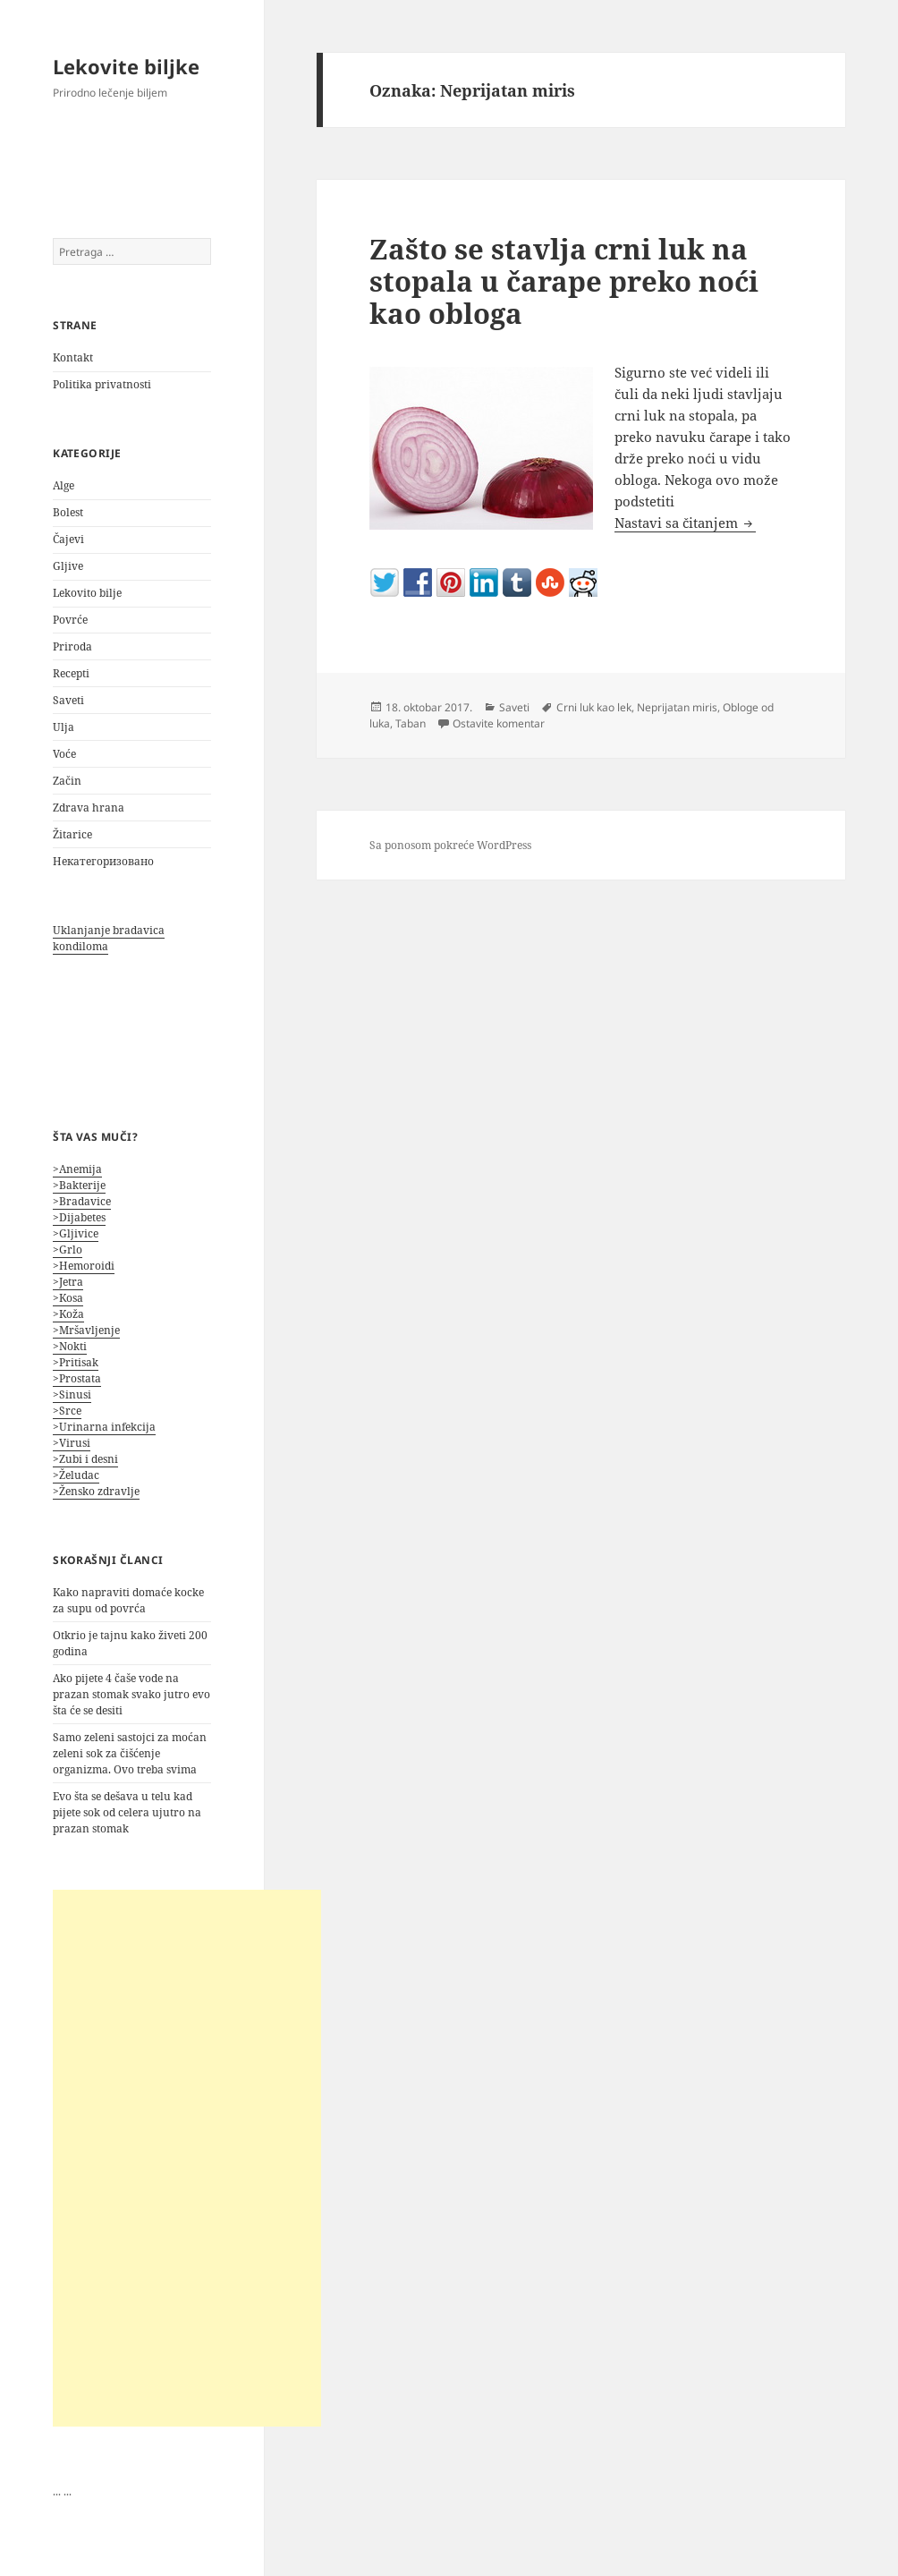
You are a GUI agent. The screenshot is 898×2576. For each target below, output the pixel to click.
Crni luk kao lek (593, 707)
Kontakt (73, 357)
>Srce (67, 1410)
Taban (410, 723)
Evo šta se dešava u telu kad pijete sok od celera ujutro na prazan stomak (127, 1812)
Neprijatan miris (677, 707)
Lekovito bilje (87, 592)
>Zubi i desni (85, 1459)
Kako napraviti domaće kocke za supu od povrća (128, 1600)
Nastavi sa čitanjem (685, 522)
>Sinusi (72, 1394)
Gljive (68, 566)
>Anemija (77, 1169)
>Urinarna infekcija (104, 1426)
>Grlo (67, 1249)
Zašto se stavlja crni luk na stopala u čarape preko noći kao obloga (563, 281)
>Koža (68, 1314)
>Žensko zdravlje (96, 1491)
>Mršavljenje (86, 1330)
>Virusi (71, 1442)
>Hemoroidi (83, 1265)
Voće (64, 753)
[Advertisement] (187, 2158)
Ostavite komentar (499, 723)
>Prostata (77, 1378)
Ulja (63, 727)
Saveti (68, 700)
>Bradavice (82, 1201)
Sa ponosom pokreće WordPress (450, 845)
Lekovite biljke (126, 66)
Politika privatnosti (102, 384)
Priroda (72, 646)
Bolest (68, 512)
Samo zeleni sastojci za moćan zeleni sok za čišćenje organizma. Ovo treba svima (130, 1753)
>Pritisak (75, 1362)
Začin (67, 780)
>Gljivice (75, 1233)
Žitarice (72, 834)
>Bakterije (79, 1185)
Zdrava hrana (88, 807)
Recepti (71, 673)
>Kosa (68, 1297)
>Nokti (70, 1346)
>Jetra (68, 1281)
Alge (63, 485)
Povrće (70, 619)
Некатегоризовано (103, 861)
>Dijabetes (79, 1217)
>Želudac (76, 1475)
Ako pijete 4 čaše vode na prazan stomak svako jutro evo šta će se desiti (131, 1694)
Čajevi (68, 539)
